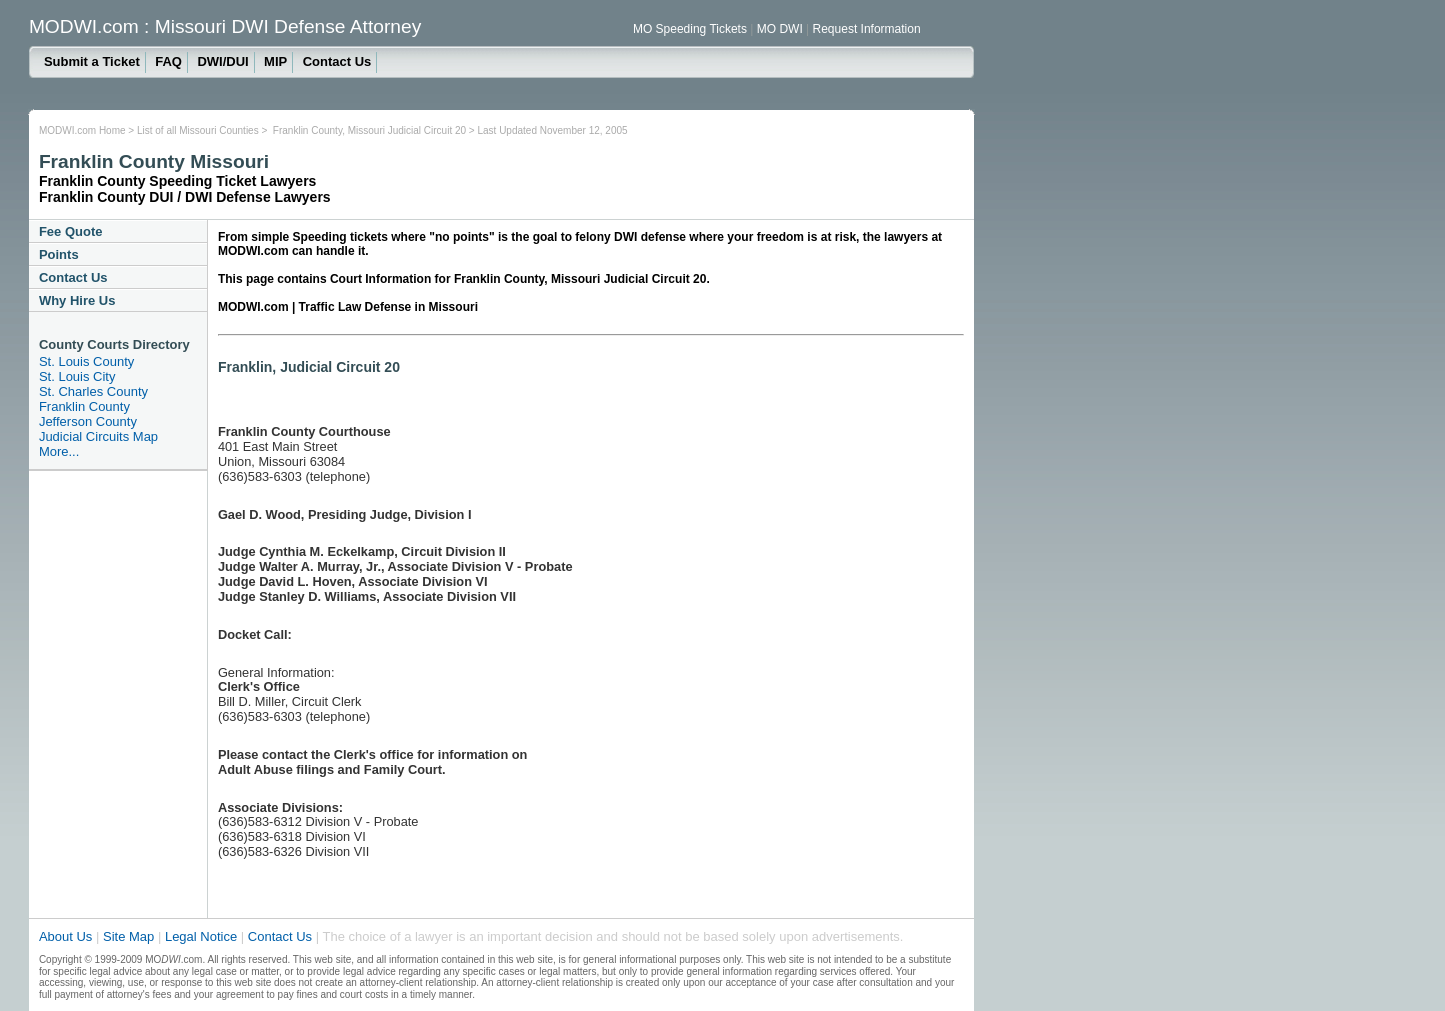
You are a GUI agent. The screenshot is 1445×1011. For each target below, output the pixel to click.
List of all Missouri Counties (198, 130)
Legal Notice (203, 936)
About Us (65, 936)
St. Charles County (93, 391)
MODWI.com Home (82, 130)
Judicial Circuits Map (98, 436)
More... (59, 451)
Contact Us (337, 61)
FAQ (168, 61)
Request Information (867, 29)
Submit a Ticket (92, 61)
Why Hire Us (77, 300)
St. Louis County (86, 361)
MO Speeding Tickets (691, 29)
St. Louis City (77, 376)
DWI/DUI (222, 61)
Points (59, 254)
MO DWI (781, 29)
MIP (275, 61)
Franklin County (84, 406)
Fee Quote (71, 231)
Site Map (128, 936)
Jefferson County (88, 421)
